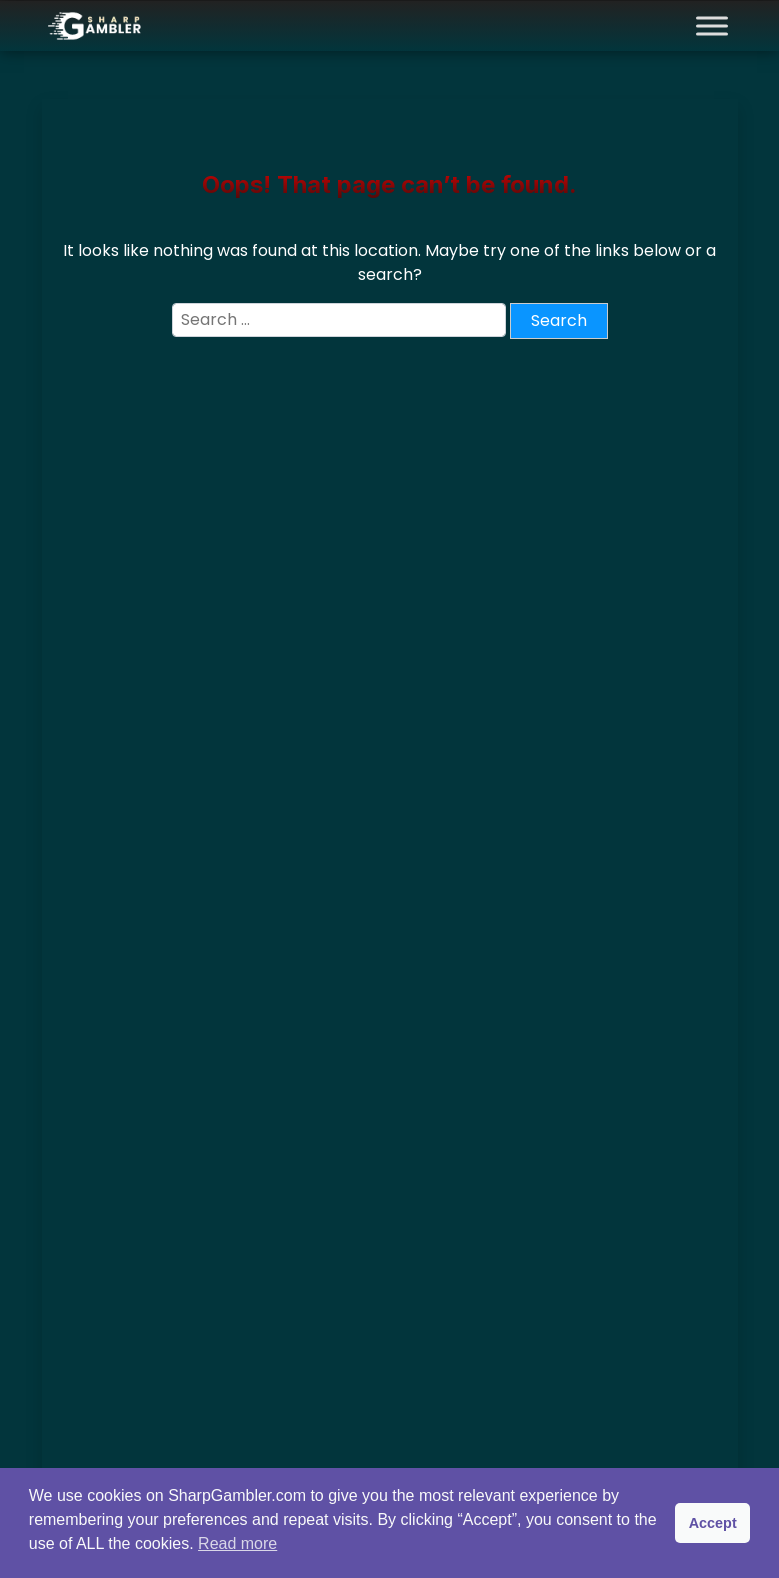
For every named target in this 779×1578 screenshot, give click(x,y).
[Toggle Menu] (712, 25)
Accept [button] (713, 1523)
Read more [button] (237, 1543)
